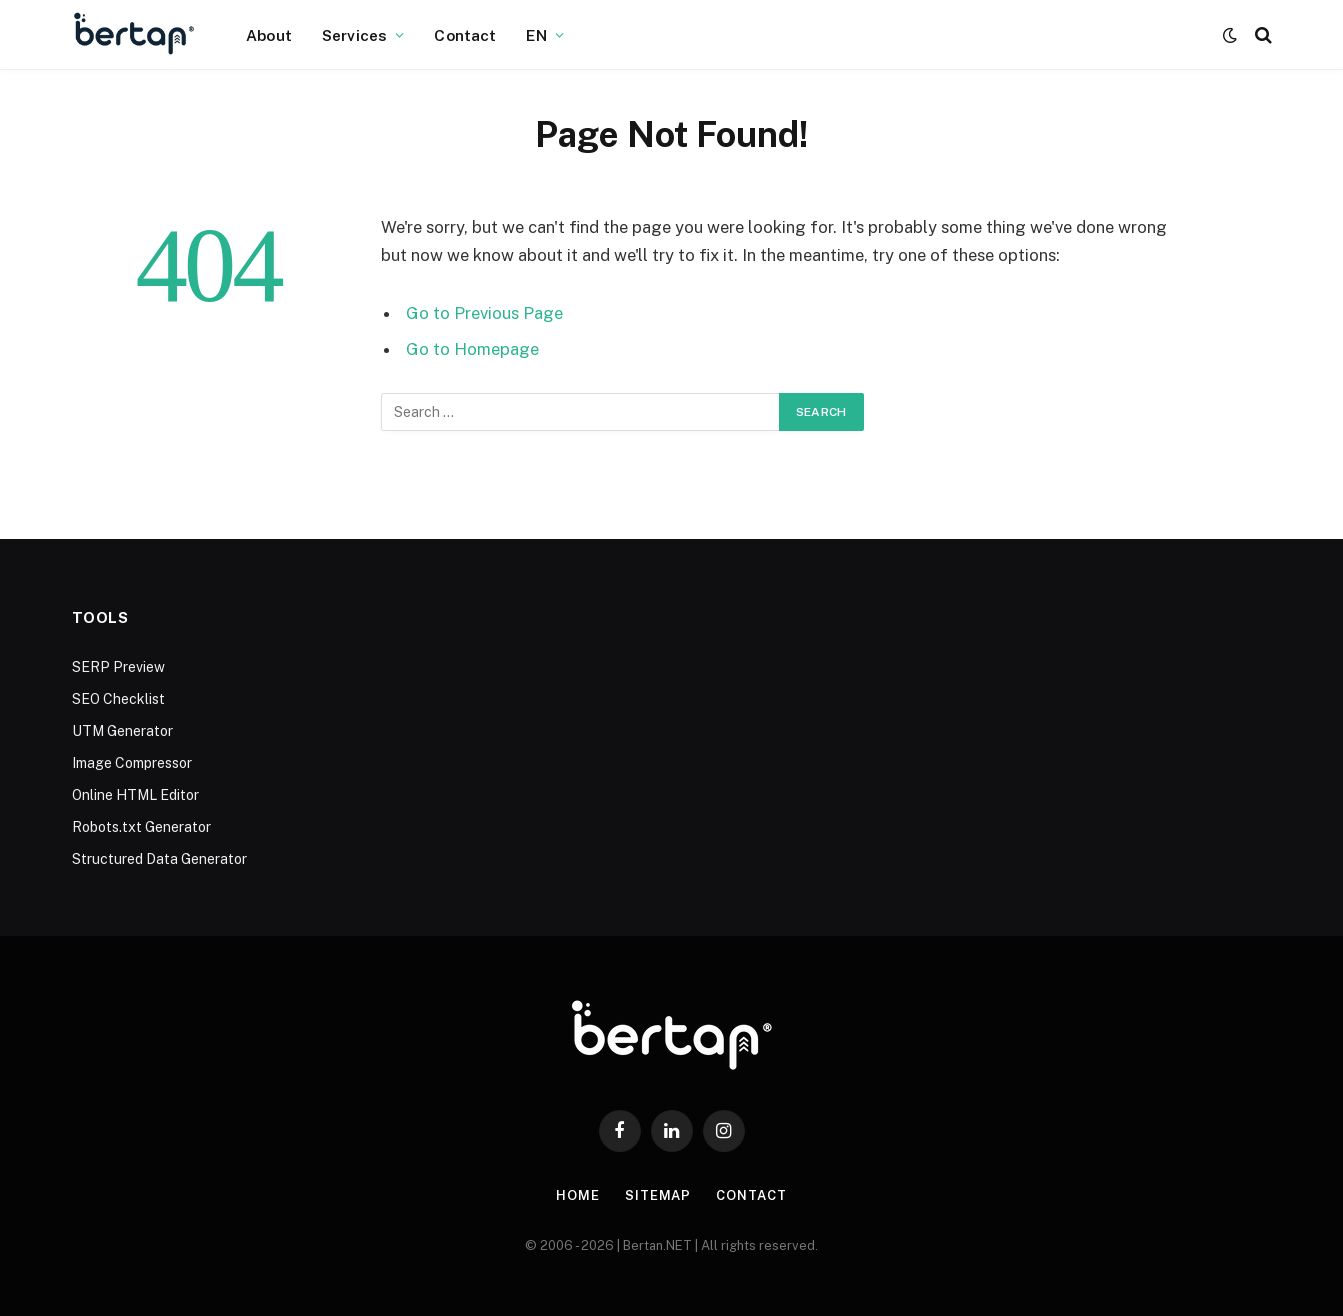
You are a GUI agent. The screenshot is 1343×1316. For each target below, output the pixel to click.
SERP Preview (118, 667)
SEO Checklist (118, 699)
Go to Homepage (472, 349)
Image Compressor (132, 763)
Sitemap (658, 1195)
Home (578, 1195)
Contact (465, 35)
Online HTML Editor (135, 795)
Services (354, 35)
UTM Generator (122, 731)
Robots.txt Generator (141, 827)
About (269, 35)
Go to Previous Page (484, 313)
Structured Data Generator (159, 859)
